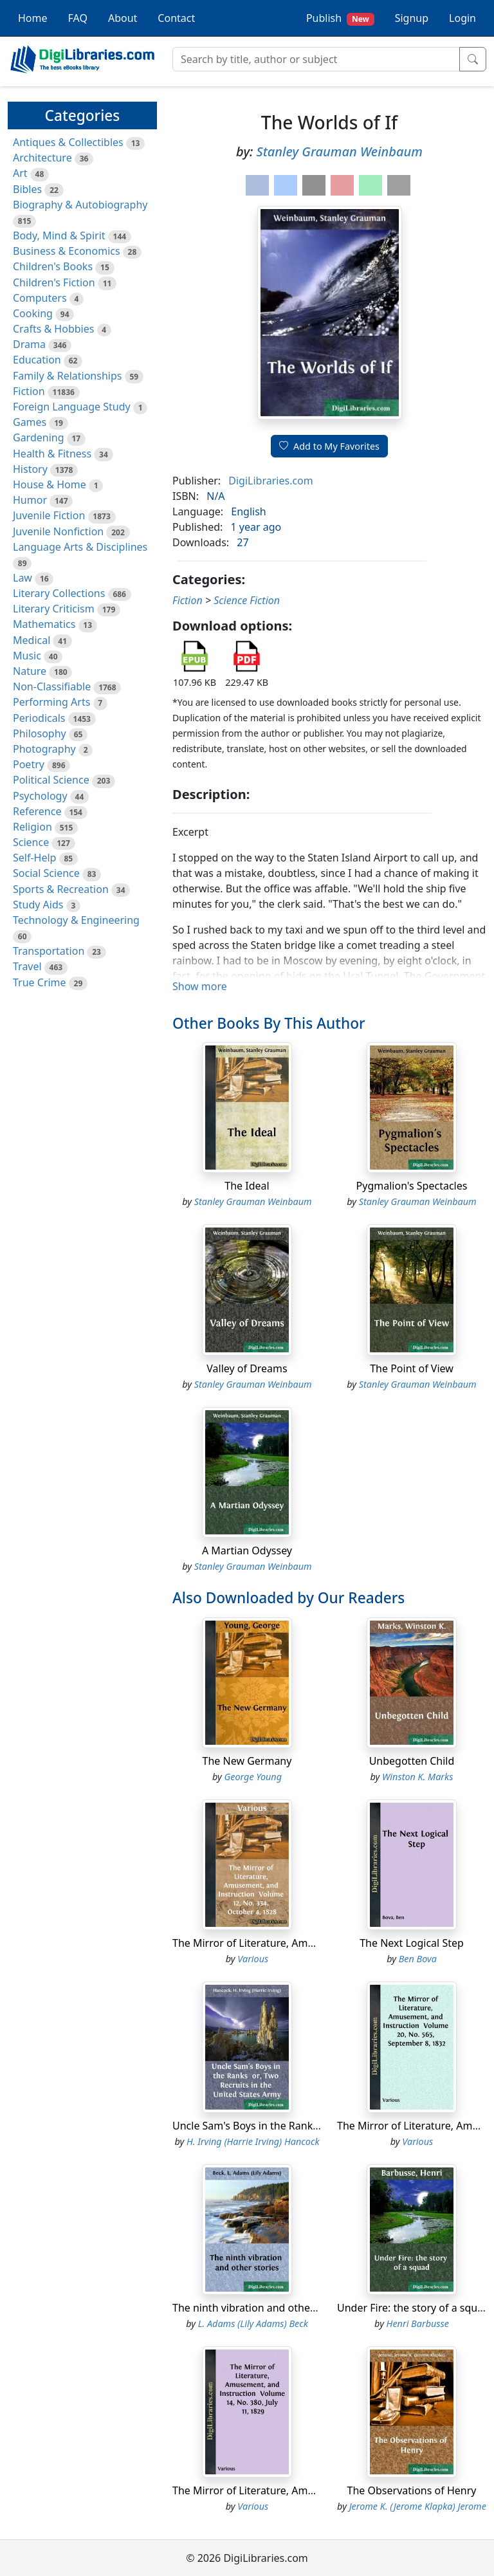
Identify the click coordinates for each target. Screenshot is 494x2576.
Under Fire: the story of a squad (413, 2308)
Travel (27, 966)
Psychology (40, 796)
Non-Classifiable (52, 686)
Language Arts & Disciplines (80, 547)
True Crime (39, 982)
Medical (31, 640)
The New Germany (247, 1761)
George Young (253, 1777)
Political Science (51, 780)
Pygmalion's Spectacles (412, 1186)
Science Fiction (247, 600)
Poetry (28, 764)
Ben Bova (418, 1959)
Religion (32, 827)
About (122, 18)
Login (462, 18)
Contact (176, 18)
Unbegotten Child (412, 1761)
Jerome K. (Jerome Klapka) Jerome (417, 2506)
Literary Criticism (54, 609)
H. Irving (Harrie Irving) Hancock (253, 2141)
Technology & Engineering (76, 920)
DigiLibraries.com (270, 481)
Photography (44, 749)
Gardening (38, 437)
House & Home (49, 484)
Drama (29, 344)
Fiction (29, 391)
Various (252, 1959)
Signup (411, 18)
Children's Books (53, 266)
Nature (29, 671)
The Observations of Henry (412, 2490)
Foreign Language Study (72, 407)
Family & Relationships (67, 376)
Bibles (27, 189)
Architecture (42, 158)
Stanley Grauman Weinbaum (340, 151)
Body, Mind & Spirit (59, 235)
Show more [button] (199, 986)
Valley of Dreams (246, 1368)
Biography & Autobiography (80, 205)
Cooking (33, 313)
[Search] (316, 59)
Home (33, 18)
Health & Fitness (52, 453)
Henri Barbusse (418, 2323)
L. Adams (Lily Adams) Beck (253, 2323)
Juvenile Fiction (49, 515)
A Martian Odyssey (247, 1550)
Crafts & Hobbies (53, 329)
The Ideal (246, 1186)
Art (20, 173)
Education (37, 360)
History (30, 469)
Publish (340, 18)
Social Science (46, 873)
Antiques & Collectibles (68, 142)
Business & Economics (66, 251)
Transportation (48, 951)
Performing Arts (51, 702)
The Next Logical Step (412, 1943)
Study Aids (38, 904)
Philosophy (39, 733)
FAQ (77, 18)
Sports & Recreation (61, 889)
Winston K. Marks (417, 1777)
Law (22, 578)
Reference (37, 811)
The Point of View (411, 1368)
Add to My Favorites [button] (329, 446)
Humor (30, 500)
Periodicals (39, 718)
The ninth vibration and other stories (260, 2308)
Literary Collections (59, 593)
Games (29, 422)
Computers (40, 298)
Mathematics (44, 624)
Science (31, 842)
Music (27, 656)
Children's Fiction (54, 282)
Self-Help (34, 858)
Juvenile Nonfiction (58, 531)
